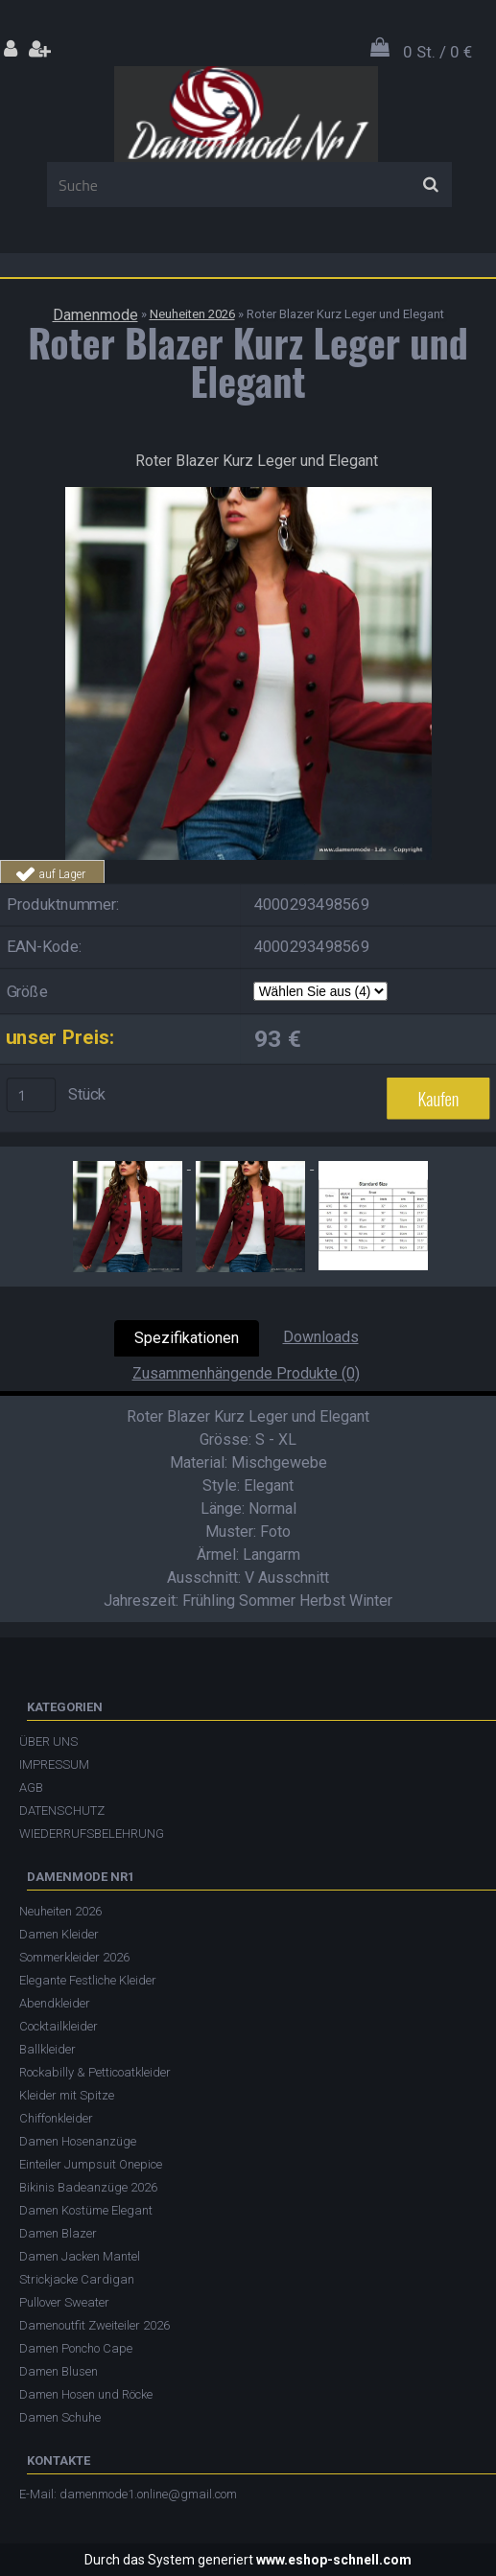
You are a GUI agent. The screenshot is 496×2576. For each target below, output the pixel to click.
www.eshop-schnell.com (334, 2559)
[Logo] (246, 114)
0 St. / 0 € (437, 51)
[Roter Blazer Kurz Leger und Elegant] (248, 494)
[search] (430, 185)
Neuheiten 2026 (192, 314)
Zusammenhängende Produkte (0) (246, 1373)
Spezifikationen (186, 1338)
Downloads (321, 1337)
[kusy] (32, 1095)
